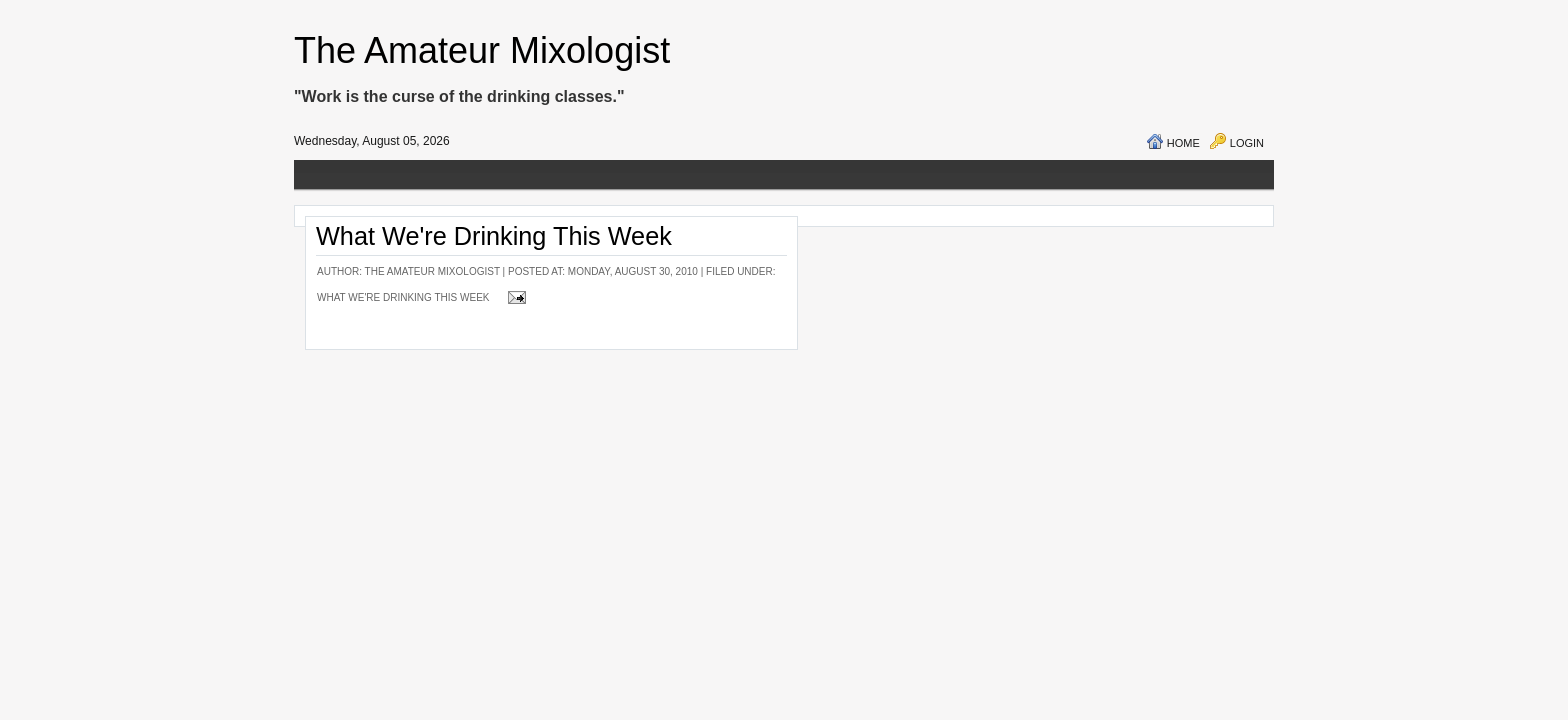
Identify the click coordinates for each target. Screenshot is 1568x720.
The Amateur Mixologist (482, 50)
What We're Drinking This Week (494, 236)
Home (1183, 143)
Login (1247, 143)
